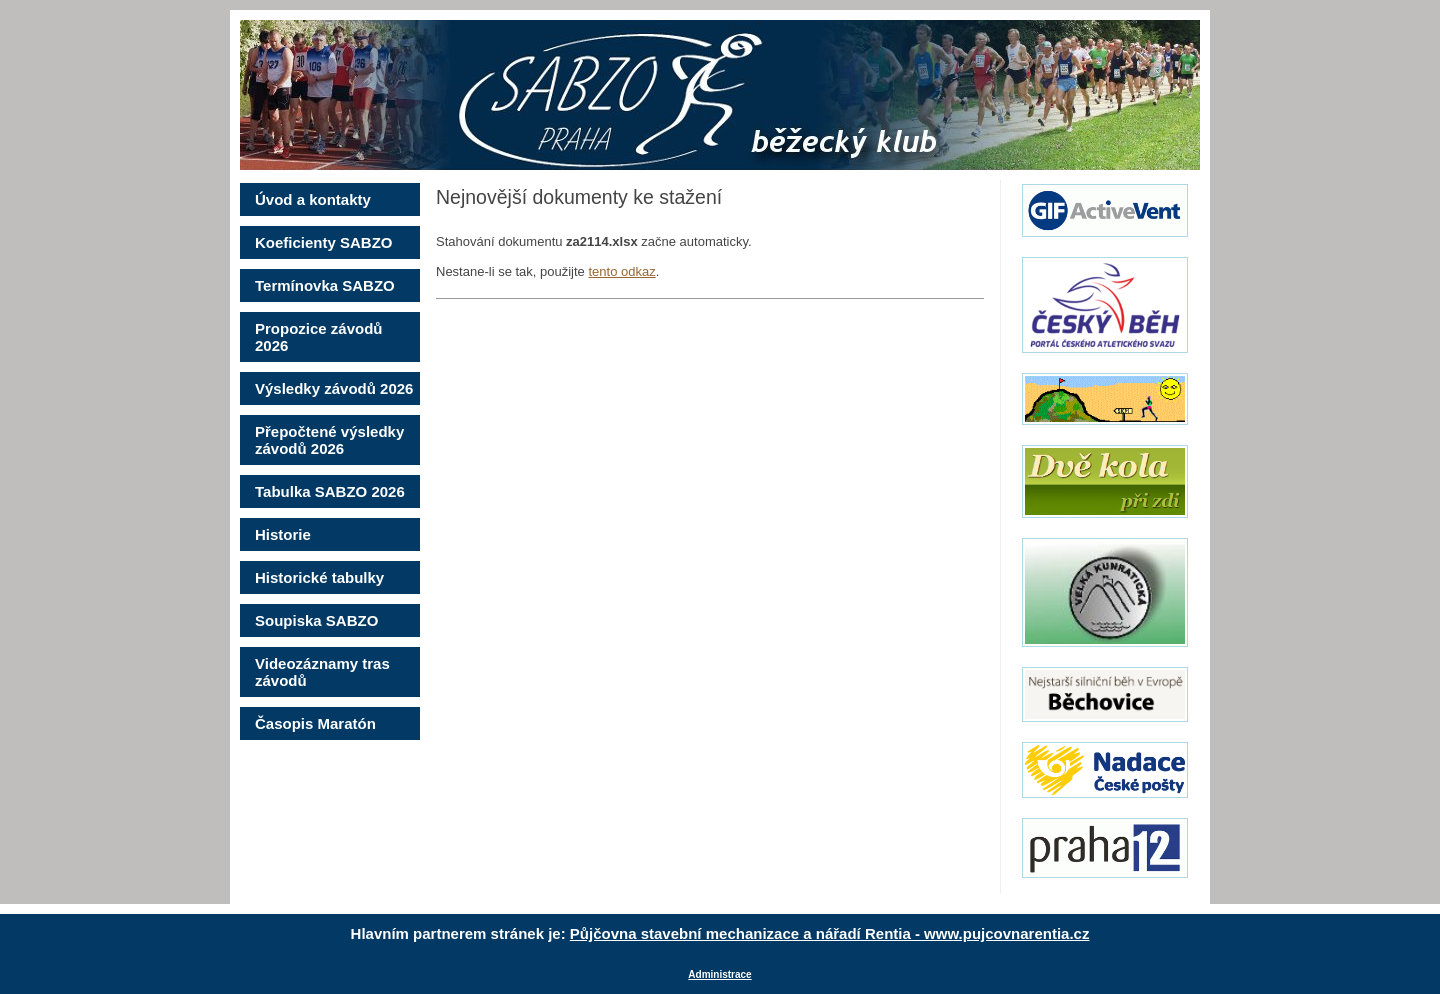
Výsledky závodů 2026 (334, 388)
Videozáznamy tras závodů (322, 672)
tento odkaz (621, 271)
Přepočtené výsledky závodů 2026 (329, 440)
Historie (283, 534)
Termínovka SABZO (325, 285)
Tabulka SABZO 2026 (330, 491)
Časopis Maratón (315, 723)
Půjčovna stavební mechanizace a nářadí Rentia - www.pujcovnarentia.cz (830, 933)
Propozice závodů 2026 (319, 337)
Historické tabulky (319, 577)
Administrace (719, 974)
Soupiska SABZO (316, 620)
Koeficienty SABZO (324, 242)
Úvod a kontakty (313, 199)
